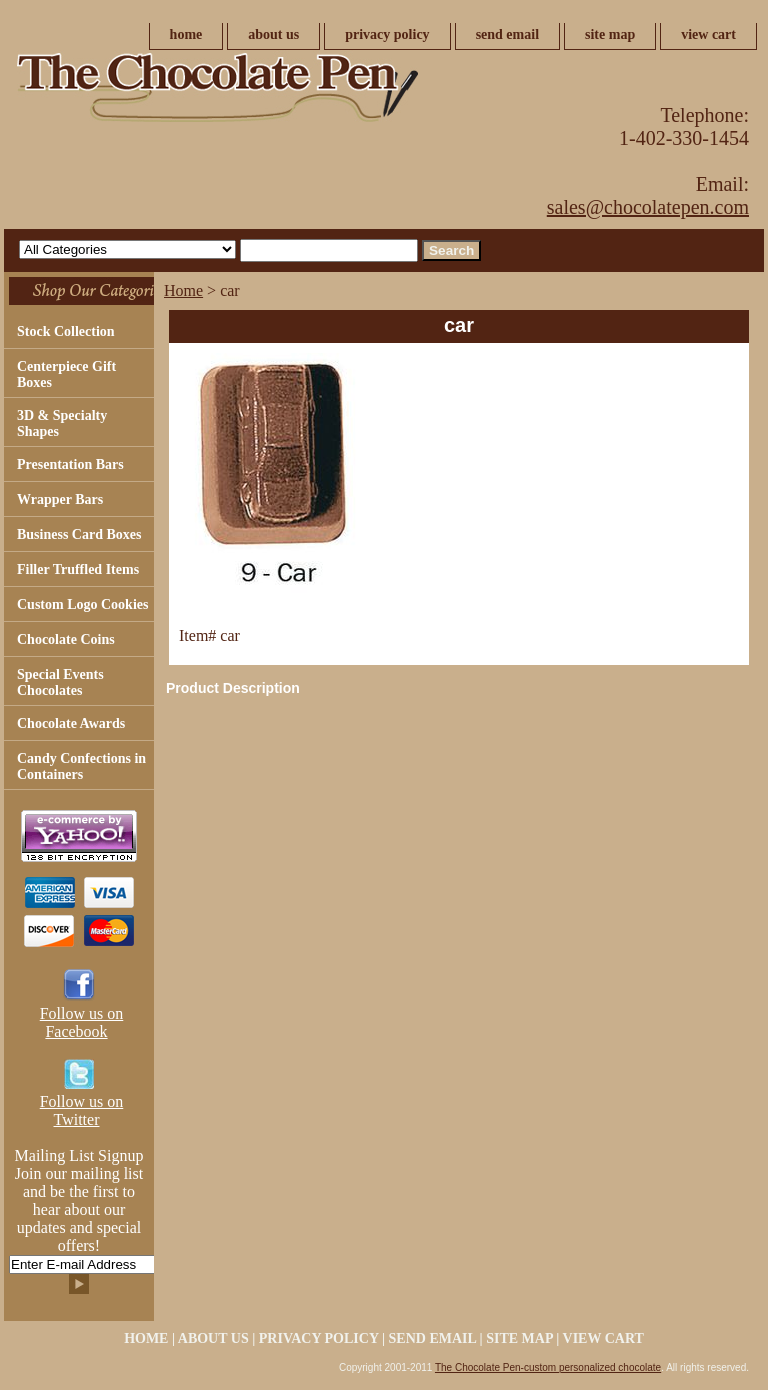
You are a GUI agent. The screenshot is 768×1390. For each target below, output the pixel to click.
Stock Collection (66, 331)
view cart (708, 34)
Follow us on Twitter (82, 1110)
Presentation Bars (70, 464)
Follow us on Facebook (82, 1022)
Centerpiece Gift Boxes (66, 374)
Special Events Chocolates (60, 682)
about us (273, 34)
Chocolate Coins (66, 639)
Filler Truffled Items (78, 569)
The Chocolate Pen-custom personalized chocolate (548, 1367)
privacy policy (387, 34)
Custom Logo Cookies (82, 604)
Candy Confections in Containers (81, 766)
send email (507, 34)
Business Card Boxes (79, 534)
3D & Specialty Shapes (62, 423)
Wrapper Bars (60, 499)
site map (610, 34)
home (186, 34)
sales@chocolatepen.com (648, 207)
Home (183, 290)
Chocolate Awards (71, 723)
